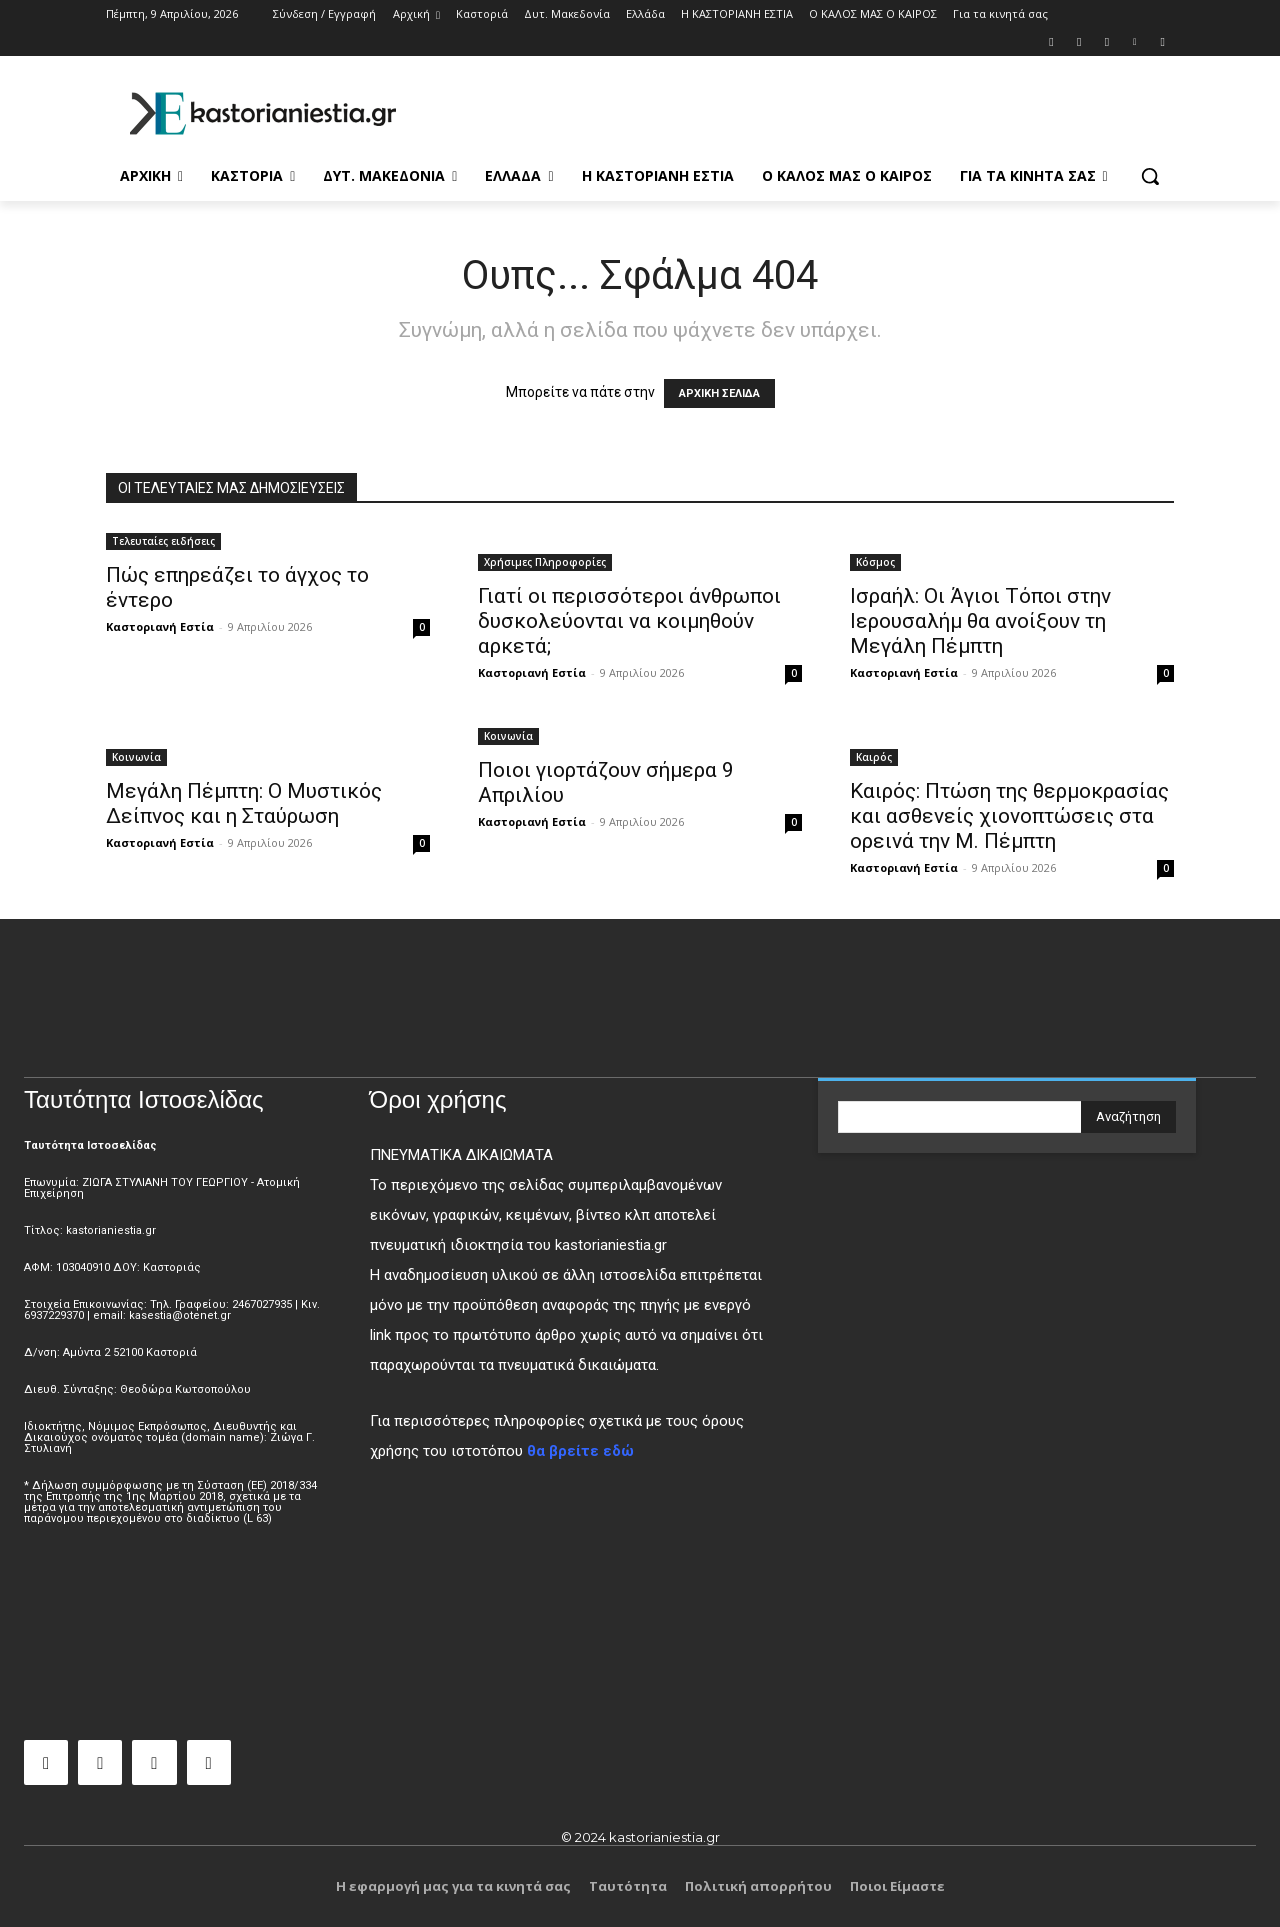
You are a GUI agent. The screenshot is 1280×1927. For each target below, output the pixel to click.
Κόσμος (875, 562)
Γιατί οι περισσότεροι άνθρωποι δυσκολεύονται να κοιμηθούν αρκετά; (629, 621)
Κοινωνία (136, 757)
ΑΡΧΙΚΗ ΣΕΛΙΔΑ (719, 393)
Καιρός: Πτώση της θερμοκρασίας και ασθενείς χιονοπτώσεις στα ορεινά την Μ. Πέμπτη (1009, 816)
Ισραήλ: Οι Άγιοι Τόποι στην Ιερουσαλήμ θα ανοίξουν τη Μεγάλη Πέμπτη (980, 621)
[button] (1150, 176)
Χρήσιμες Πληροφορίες (545, 562)
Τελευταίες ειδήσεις (163, 541)
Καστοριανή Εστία (160, 626)
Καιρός (874, 757)
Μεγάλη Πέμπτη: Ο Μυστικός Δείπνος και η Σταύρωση (244, 803)
